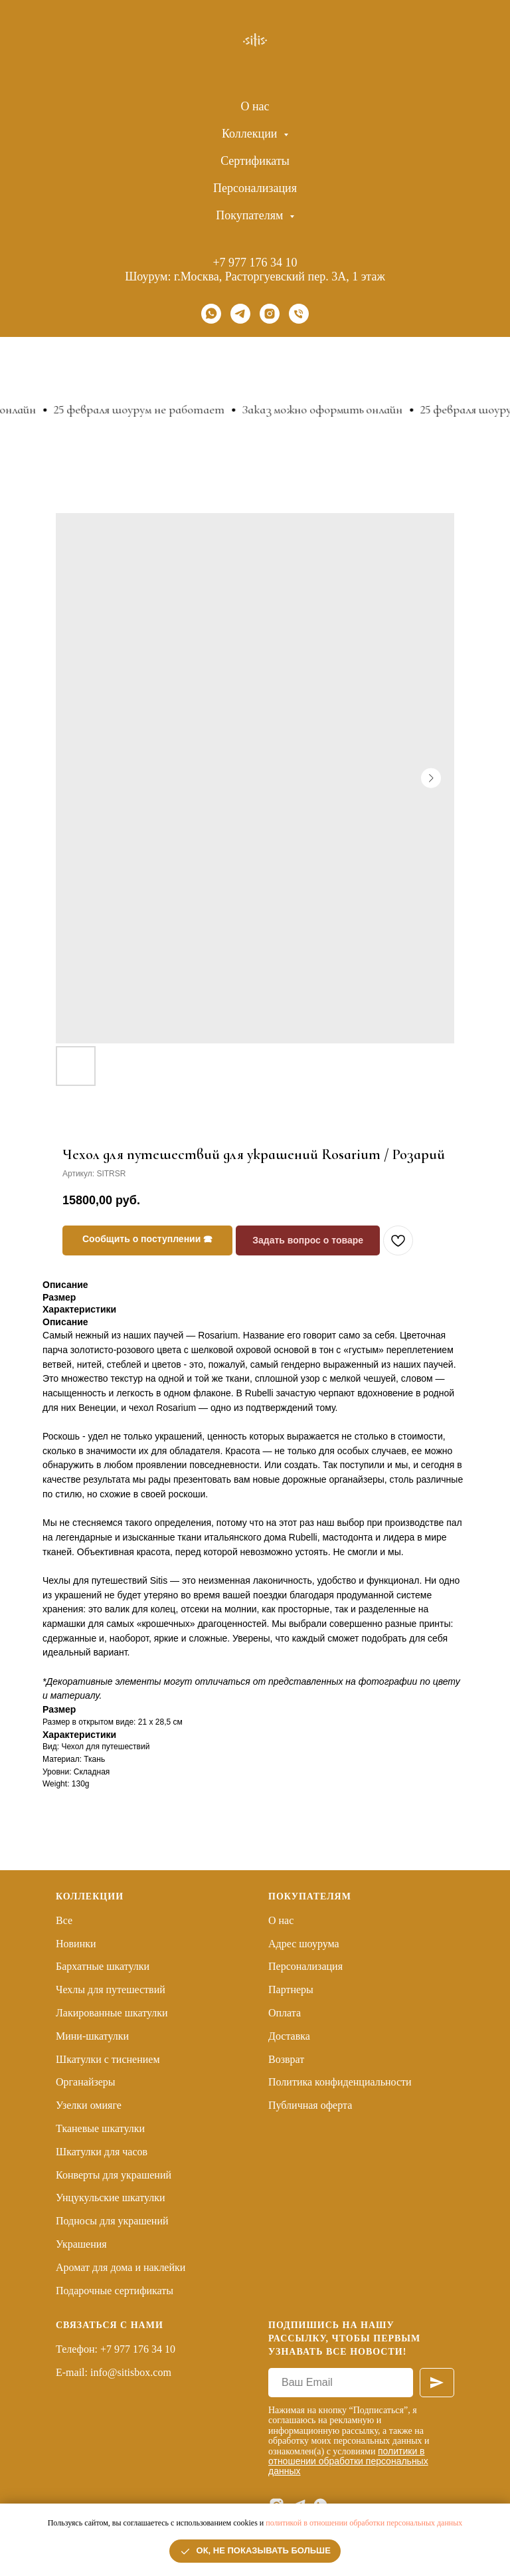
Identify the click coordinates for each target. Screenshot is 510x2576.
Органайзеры (86, 2082)
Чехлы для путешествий (110, 1989)
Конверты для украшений (113, 2175)
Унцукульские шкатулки (110, 2197)
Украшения (81, 2244)
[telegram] (240, 314)
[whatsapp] (211, 314)
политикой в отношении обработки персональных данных (364, 2522)
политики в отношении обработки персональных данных (348, 2461)
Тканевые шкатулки (100, 2128)
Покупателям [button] (251, 215)
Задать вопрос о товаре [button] (307, 1240)
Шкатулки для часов (101, 2151)
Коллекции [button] (251, 133)
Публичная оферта (310, 2105)
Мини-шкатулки (92, 2036)
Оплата (284, 2012)
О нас (254, 106)
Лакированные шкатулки (112, 2012)
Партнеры (290, 1989)
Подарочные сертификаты (114, 2290)
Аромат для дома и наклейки (120, 2267)
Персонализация (255, 188)
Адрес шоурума (303, 1943)
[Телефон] (299, 314)
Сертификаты (255, 160)
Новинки (76, 1943)
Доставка (289, 2036)
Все (64, 1920)
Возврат (286, 2059)
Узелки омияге (89, 2105)
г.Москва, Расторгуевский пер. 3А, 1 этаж (279, 276)
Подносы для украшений (112, 2220)
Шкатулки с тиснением (108, 2059)
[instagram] (270, 314)
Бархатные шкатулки (102, 1966)
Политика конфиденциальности (340, 2082)
